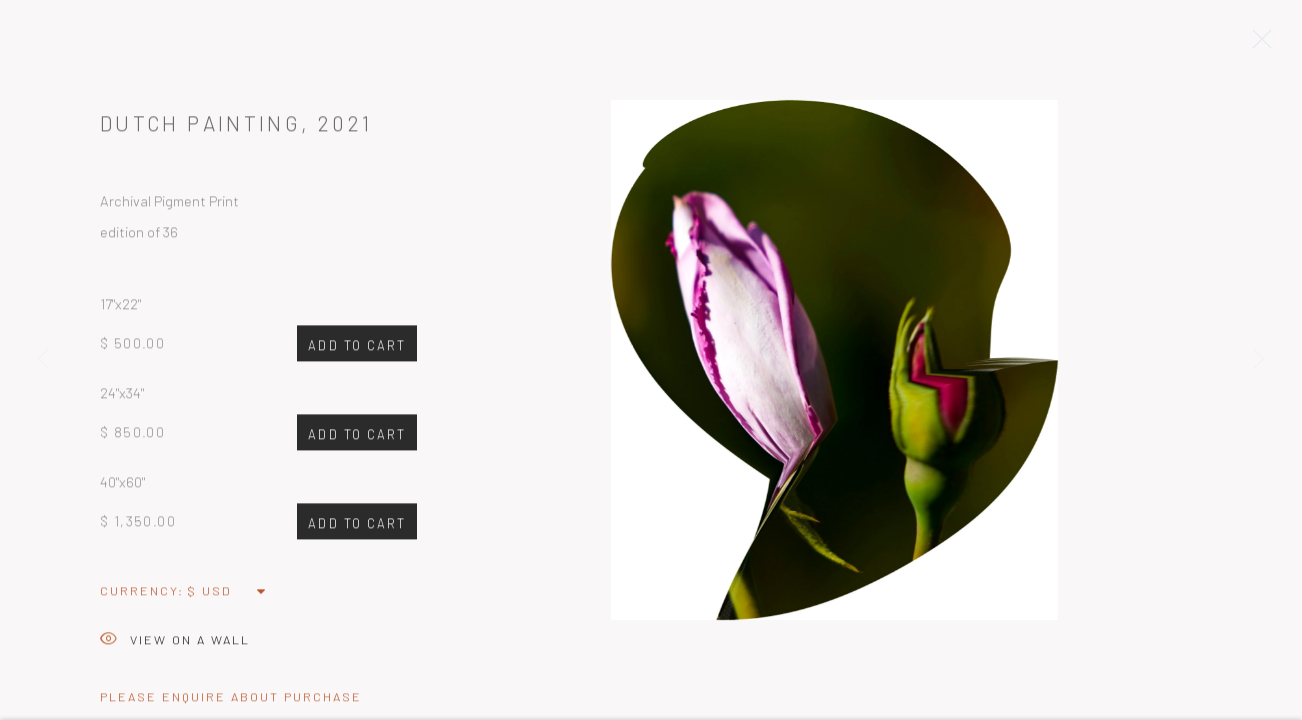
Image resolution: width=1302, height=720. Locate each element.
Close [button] (1257, 45)
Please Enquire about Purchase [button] (231, 701)
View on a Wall (175, 645)
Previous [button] (43, 360)
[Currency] (227, 595)
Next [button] (1259, 360)
